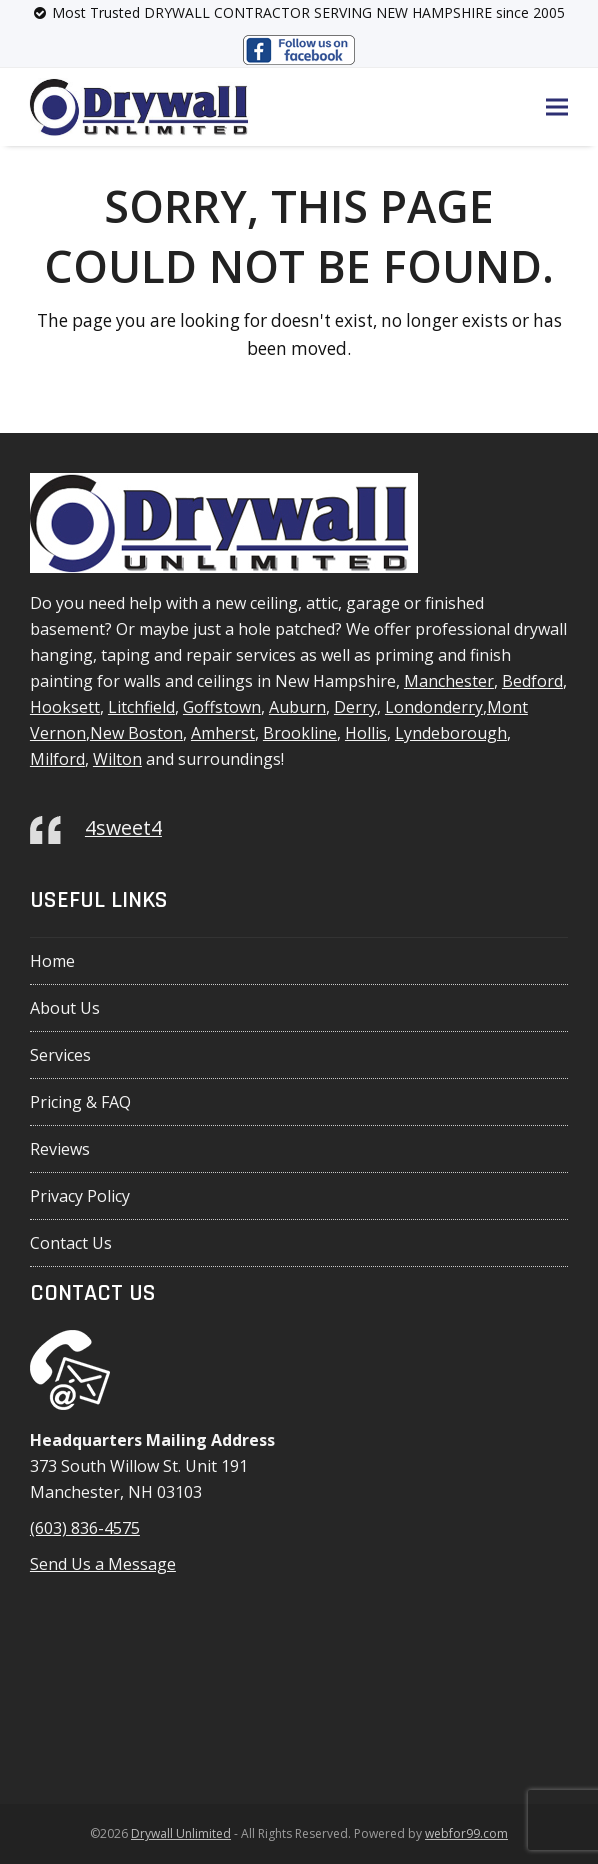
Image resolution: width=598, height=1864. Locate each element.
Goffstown (222, 707)
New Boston (136, 733)
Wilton (117, 759)
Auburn (297, 707)
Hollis (366, 733)
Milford (57, 759)
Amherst (223, 733)
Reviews (60, 1149)
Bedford (532, 681)
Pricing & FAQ (80, 1102)
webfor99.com (466, 1833)
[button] (557, 106)
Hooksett (65, 707)
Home (52, 961)
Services (60, 1055)
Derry (355, 707)
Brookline (300, 733)
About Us (65, 1008)
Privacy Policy (80, 1196)
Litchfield (141, 707)
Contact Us (71, 1243)
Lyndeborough (451, 733)
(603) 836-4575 (85, 1528)
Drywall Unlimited (181, 1833)
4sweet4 (123, 827)
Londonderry (434, 707)
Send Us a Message (103, 1564)
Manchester (449, 681)
